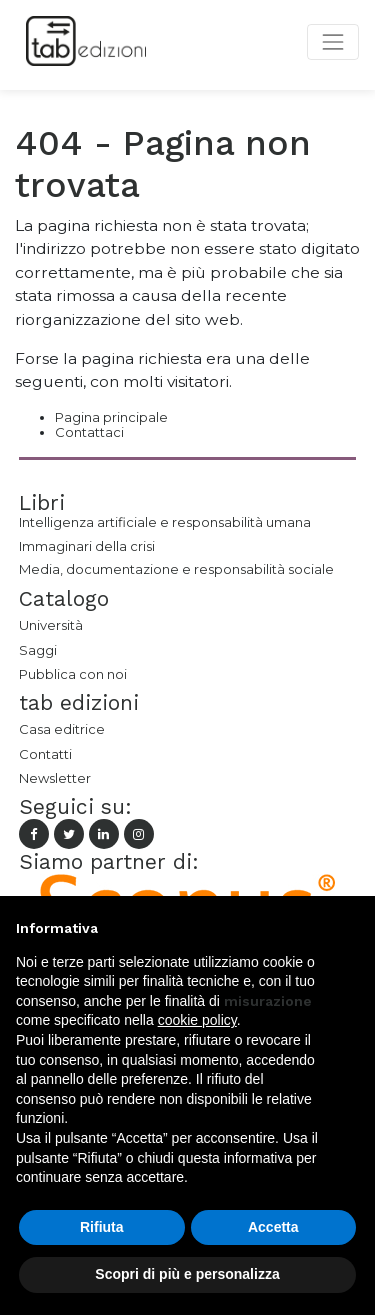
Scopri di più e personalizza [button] (187, 1274)
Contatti (45, 754)
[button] (349, 928)
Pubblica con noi (73, 674)
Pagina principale (111, 417)
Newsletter (55, 778)
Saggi (38, 650)
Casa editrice (62, 729)
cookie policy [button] (197, 1020)
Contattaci (89, 432)
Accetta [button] (273, 1227)
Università (51, 625)
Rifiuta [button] (102, 1227)
